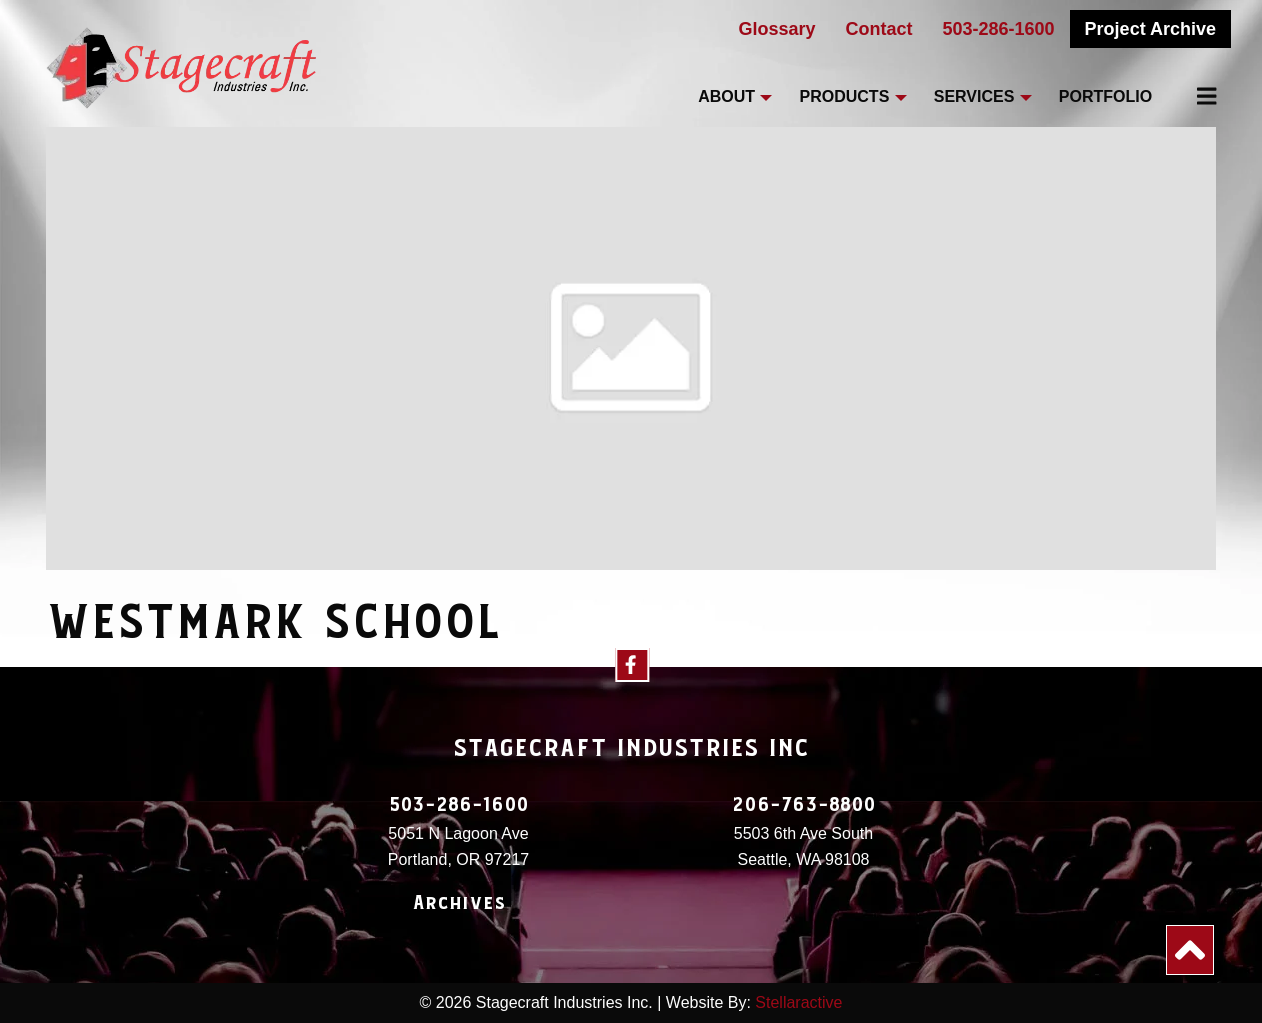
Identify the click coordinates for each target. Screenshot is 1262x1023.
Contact (879, 29)
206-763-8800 (804, 805)
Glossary (776, 29)
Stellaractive (798, 1002)
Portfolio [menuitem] (1105, 96)
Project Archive (1150, 29)
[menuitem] (1195, 96)
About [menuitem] (726, 96)
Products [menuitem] (845, 96)
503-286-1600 (999, 29)
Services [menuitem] (974, 96)
